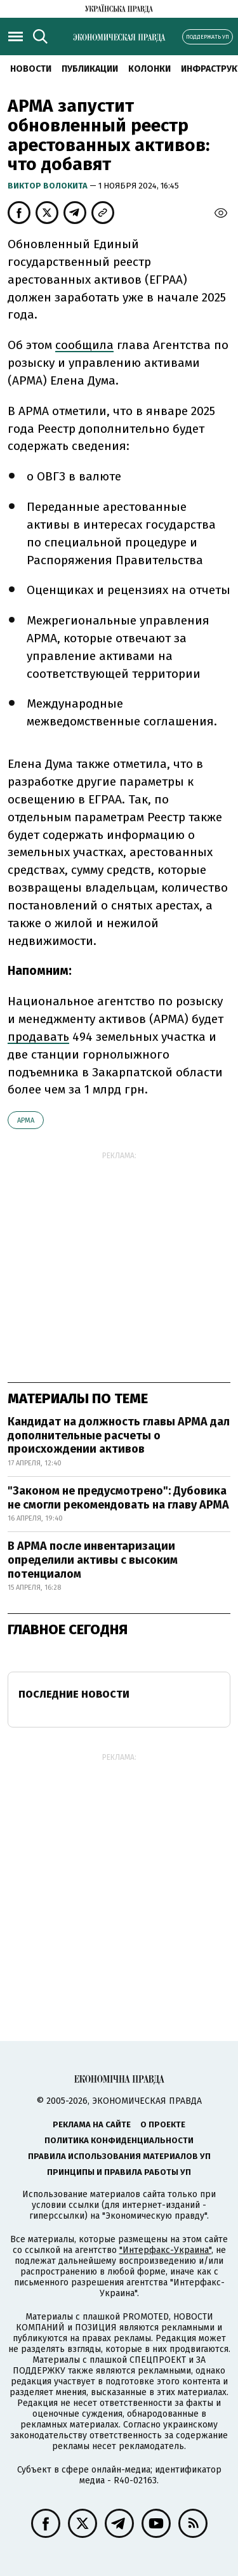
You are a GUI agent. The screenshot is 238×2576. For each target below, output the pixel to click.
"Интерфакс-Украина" (165, 2250)
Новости (30, 68)
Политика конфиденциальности (119, 2140)
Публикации (90, 68)
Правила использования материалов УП (119, 2156)
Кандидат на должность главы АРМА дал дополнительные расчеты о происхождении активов (119, 1435)
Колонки (149, 68)
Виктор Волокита (48, 185)
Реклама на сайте (92, 2124)
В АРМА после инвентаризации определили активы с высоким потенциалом (93, 1559)
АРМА (25, 1120)
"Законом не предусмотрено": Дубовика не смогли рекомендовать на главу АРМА (118, 1498)
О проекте (162, 2124)
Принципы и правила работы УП (119, 2172)
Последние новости (73, 1694)
